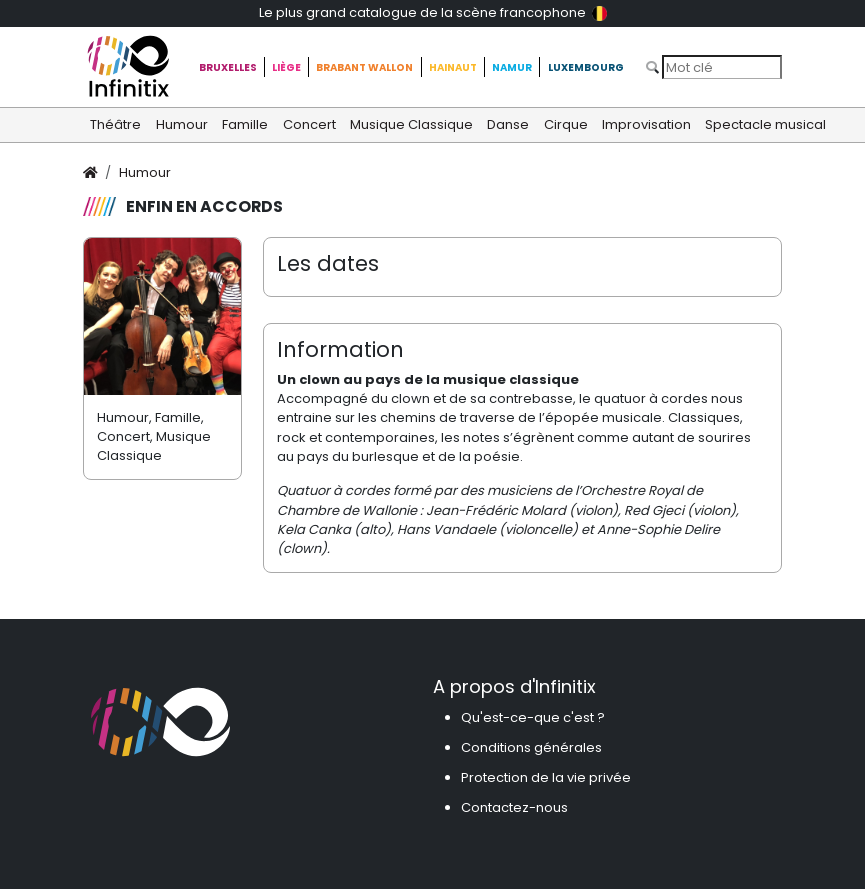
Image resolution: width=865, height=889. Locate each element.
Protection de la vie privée (546, 777)
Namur (512, 67)
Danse (508, 124)
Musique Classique (411, 124)
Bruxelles (228, 67)
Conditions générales (531, 747)
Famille (245, 124)
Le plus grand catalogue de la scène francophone (433, 12)
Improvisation (646, 124)
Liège (286, 67)
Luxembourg (586, 67)
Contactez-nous (514, 807)
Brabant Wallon (364, 67)
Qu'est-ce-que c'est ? (533, 717)
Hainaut (453, 67)
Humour (182, 124)
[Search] (722, 67)
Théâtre (115, 124)
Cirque (566, 124)
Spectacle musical (765, 124)
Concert (309, 124)
